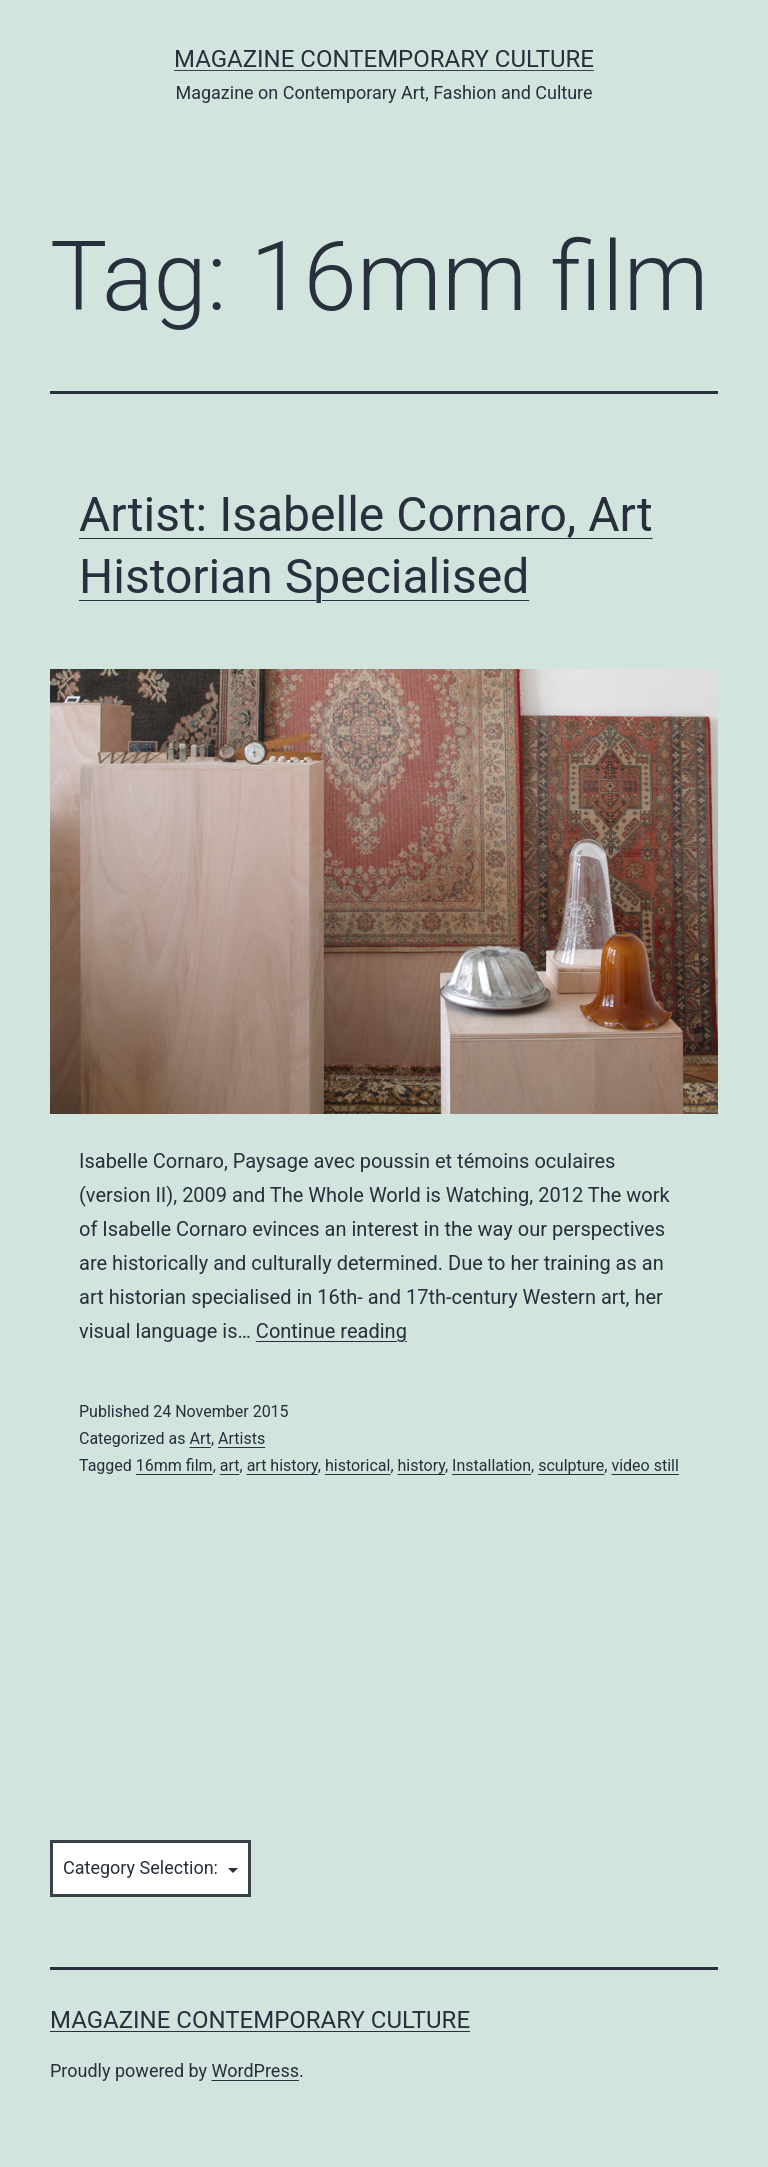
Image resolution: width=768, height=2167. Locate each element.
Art (199, 1438)
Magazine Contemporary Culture (384, 59)
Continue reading (331, 1331)
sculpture (571, 1465)
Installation (491, 1465)
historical (357, 1465)
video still (644, 1465)
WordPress (255, 2070)
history (421, 1465)
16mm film (174, 1465)
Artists (241, 1438)
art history (282, 1465)
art (230, 1465)
